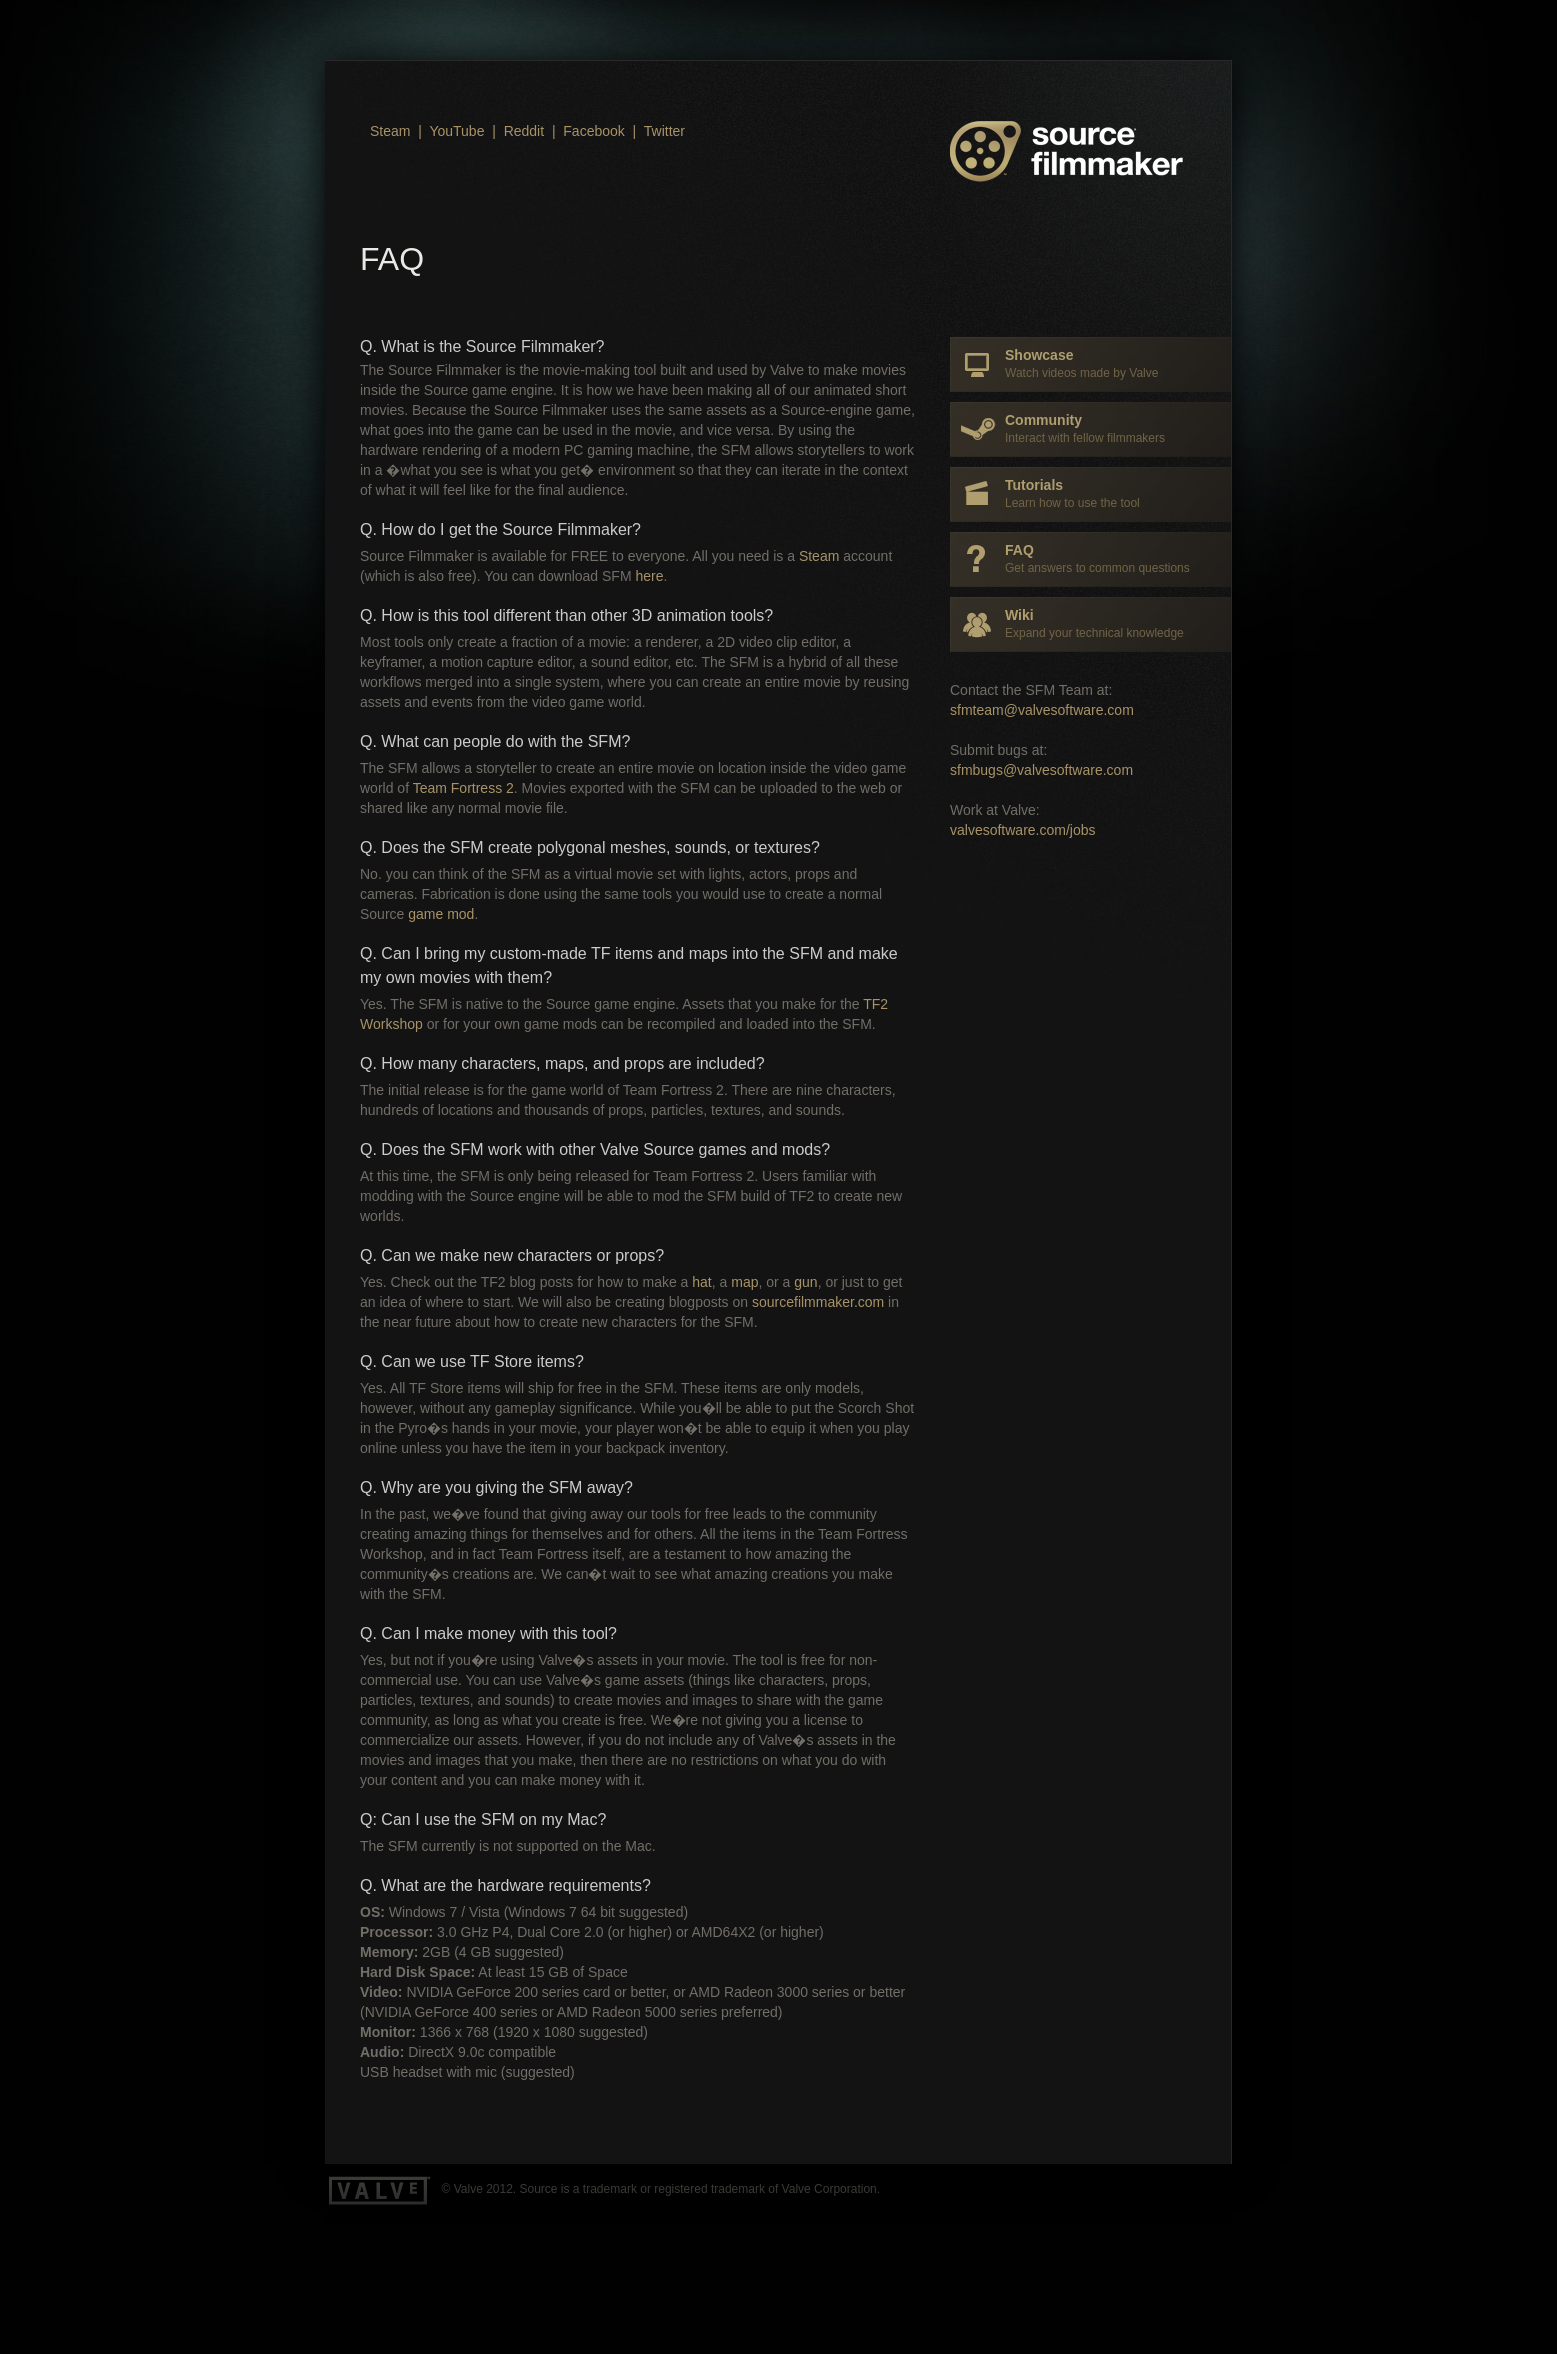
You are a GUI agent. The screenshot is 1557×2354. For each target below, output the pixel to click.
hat (701, 1282)
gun (805, 1282)
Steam (390, 131)
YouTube (456, 131)
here (649, 576)
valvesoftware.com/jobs (1023, 830)
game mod (441, 914)
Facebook (593, 131)
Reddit (524, 131)
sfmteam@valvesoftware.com (1042, 710)
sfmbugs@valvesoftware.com (1041, 770)
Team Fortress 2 (463, 788)
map (744, 1282)
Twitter (664, 131)
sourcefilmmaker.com (818, 1302)
